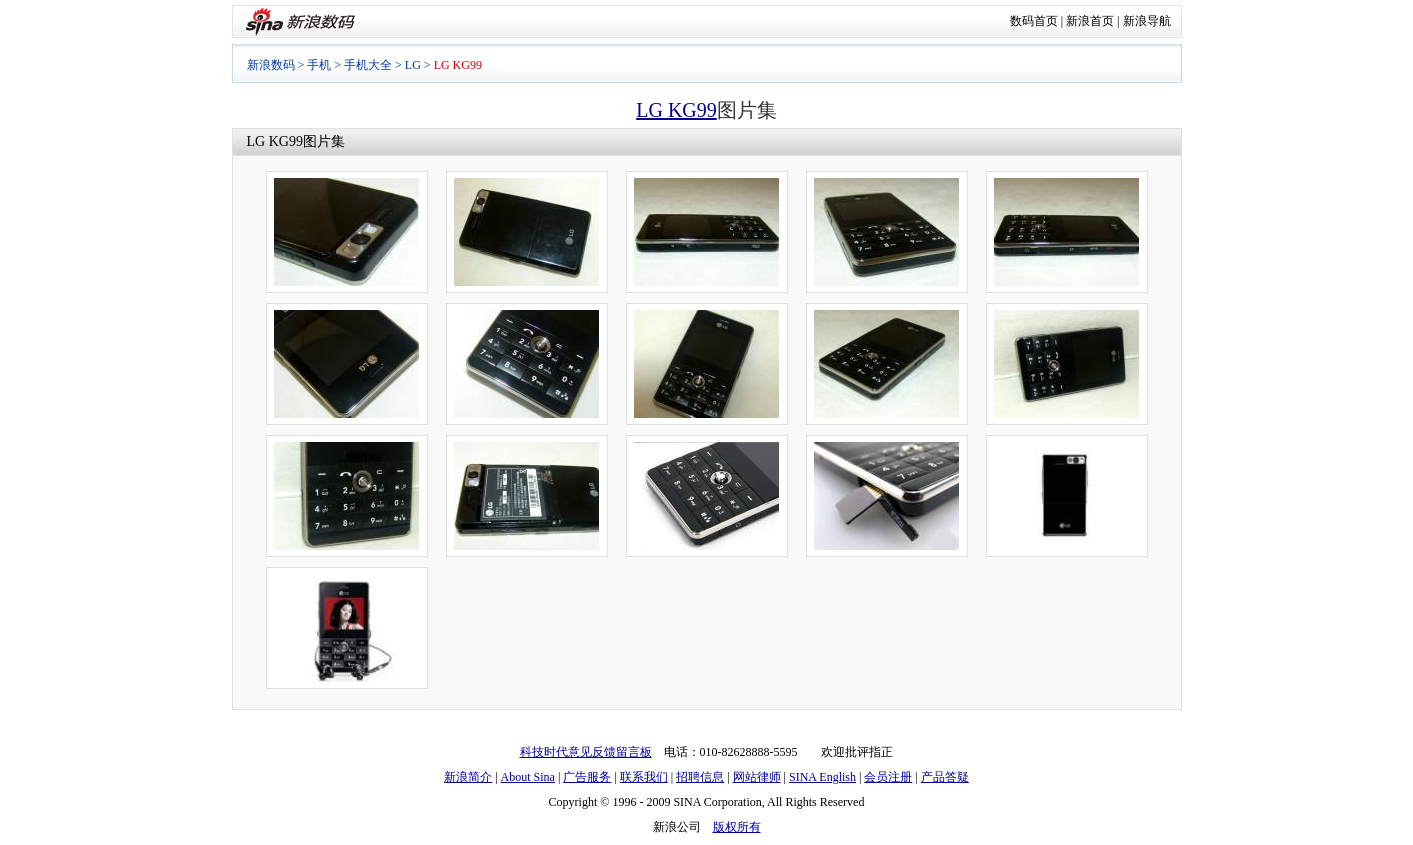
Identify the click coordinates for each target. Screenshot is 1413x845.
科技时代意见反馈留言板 (586, 752)
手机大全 (368, 65)
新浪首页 (1090, 21)
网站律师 (757, 777)
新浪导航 (1147, 21)
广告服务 (587, 777)
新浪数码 (271, 65)
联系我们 (644, 777)
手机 (319, 65)
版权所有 (737, 827)
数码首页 (1034, 21)
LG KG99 (676, 110)
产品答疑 (945, 777)
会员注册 (888, 777)
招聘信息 (700, 777)
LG (413, 65)
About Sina (528, 777)
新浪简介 (468, 777)
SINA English (822, 777)
